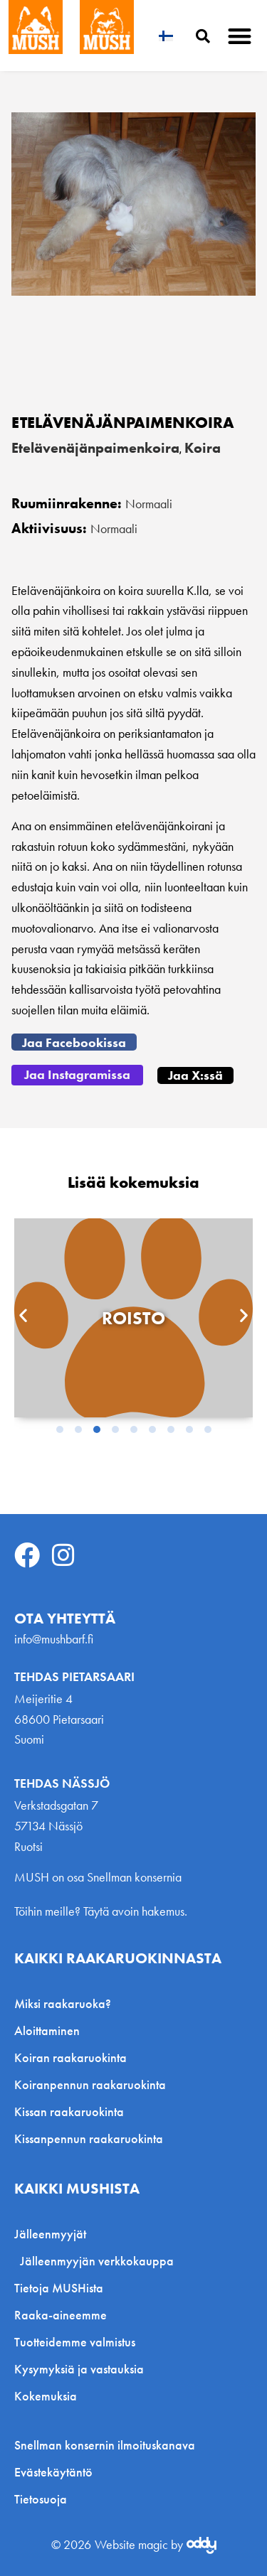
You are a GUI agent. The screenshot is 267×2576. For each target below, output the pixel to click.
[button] (240, 36)
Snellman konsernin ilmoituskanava (104, 2445)
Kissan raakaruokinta (69, 2111)
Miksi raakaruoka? (62, 2003)
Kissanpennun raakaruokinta (88, 2138)
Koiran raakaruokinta (70, 2057)
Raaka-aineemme (60, 2315)
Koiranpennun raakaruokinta (90, 2084)
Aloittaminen (47, 2030)
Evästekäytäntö (53, 2472)
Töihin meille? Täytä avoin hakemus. (100, 1911)
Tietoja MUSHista (58, 2288)
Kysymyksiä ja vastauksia (79, 2369)
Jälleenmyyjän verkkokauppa (97, 2261)
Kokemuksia (45, 2396)
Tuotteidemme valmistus (74, 2342)
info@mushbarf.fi (53, 1639)
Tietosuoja (40, 2499)
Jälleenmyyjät (53, 2234)
